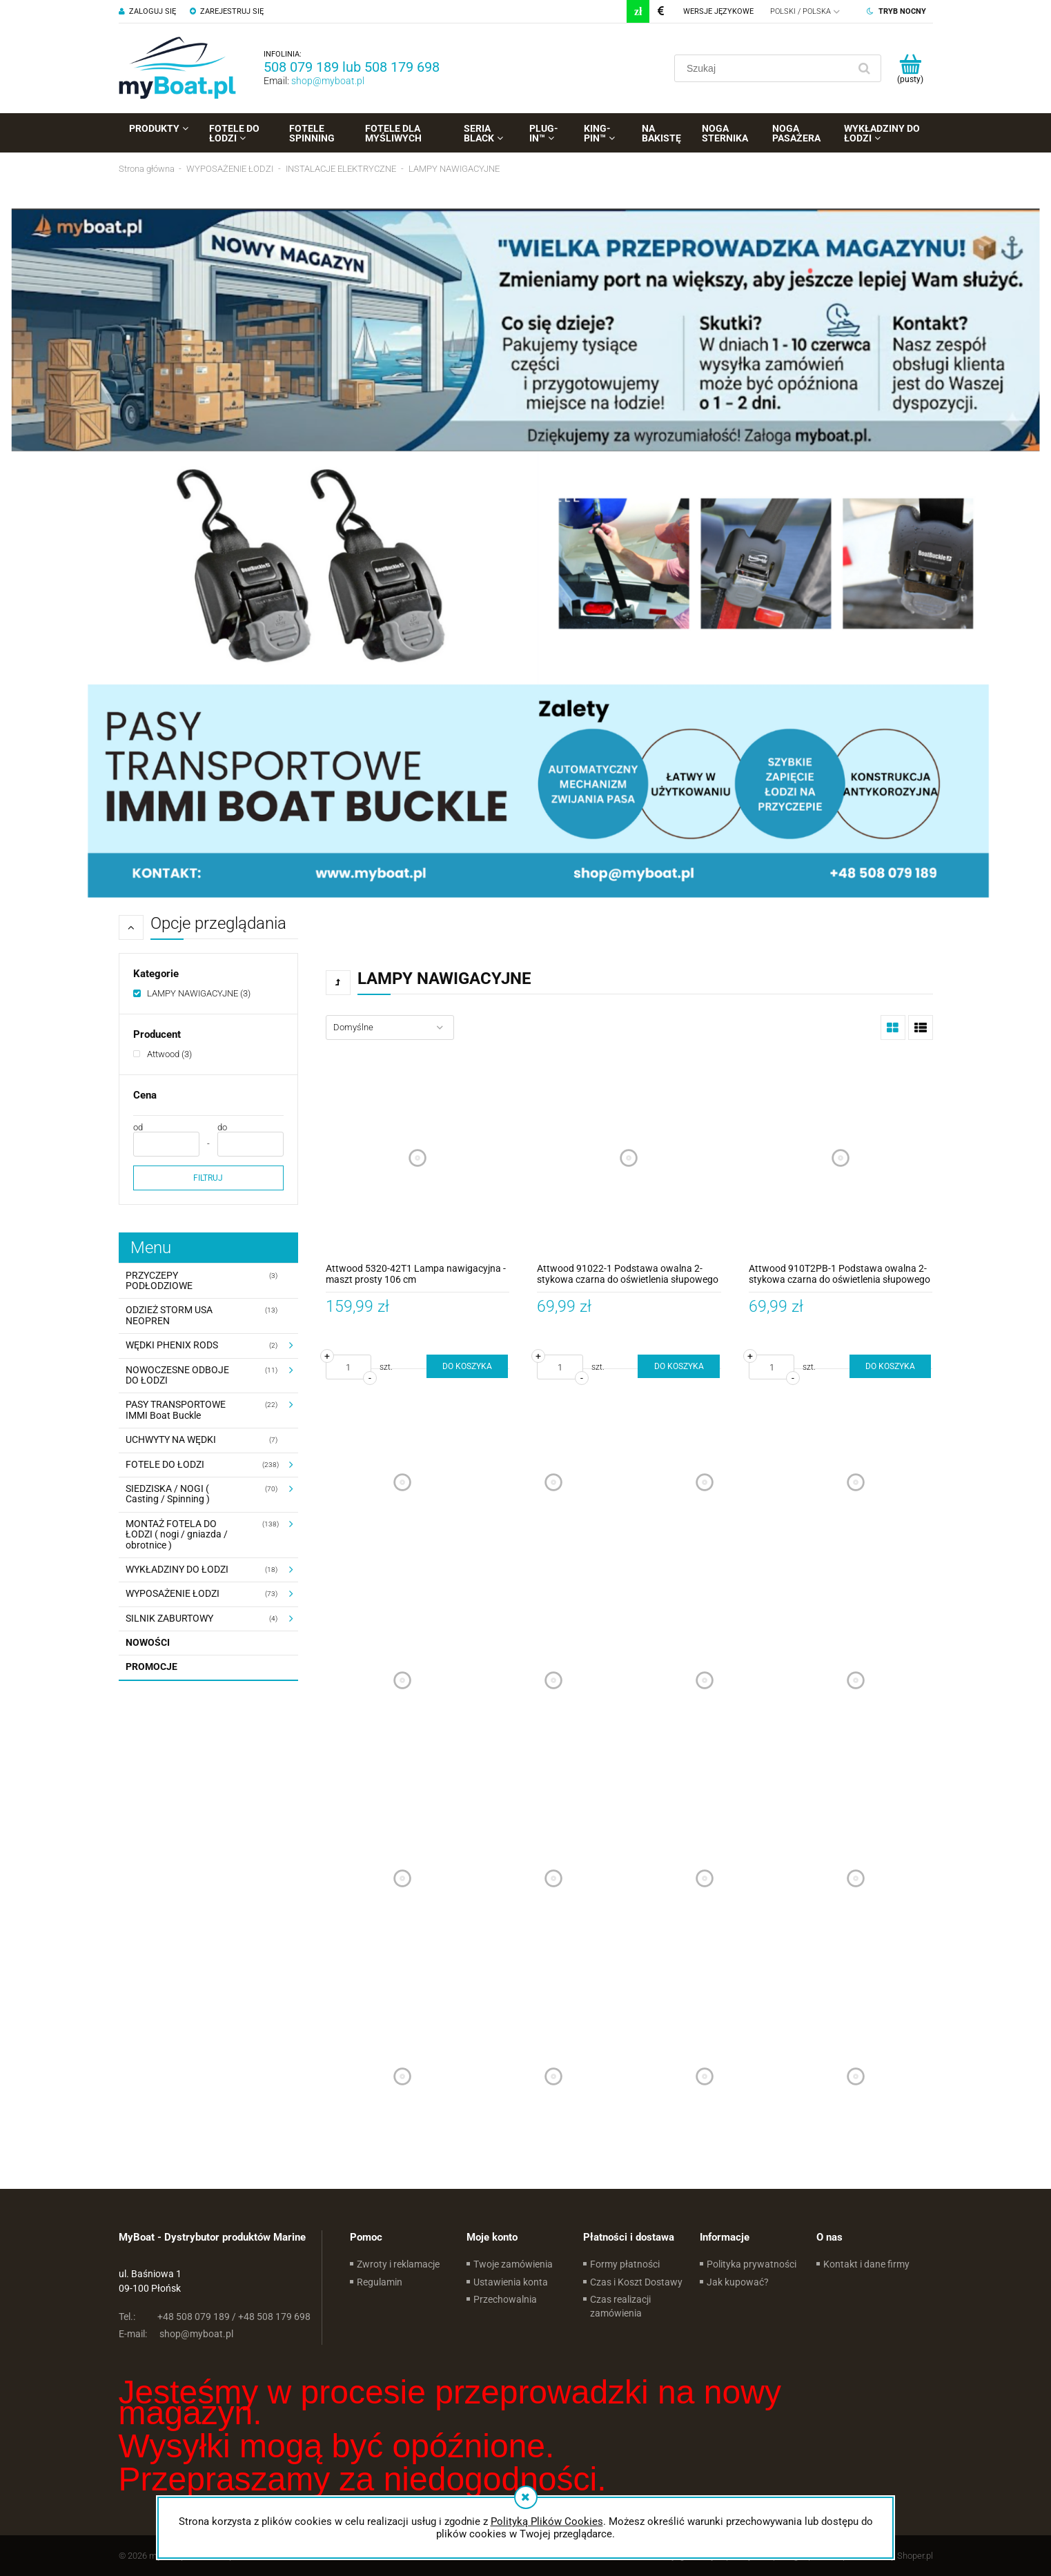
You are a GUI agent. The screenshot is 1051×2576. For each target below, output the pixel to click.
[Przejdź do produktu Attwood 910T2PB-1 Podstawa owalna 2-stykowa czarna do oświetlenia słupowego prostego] (841, 1158)
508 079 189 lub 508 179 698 (352, 67)
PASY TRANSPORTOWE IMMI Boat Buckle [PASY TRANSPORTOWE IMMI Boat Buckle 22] (176, 1409)
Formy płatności (625, 2264)
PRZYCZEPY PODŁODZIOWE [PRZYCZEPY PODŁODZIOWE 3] (159, 1280)
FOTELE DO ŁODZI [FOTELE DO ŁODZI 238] (165, 1464)
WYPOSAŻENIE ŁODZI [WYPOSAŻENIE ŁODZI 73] (172, 1593)
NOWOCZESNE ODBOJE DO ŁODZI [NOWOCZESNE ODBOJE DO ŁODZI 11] (177, 1375)
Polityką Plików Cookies (547, 2521)
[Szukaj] (865, 68)
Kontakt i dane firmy (866, 2264)
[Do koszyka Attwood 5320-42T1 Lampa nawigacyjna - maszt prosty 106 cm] (467, 1366)
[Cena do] (250, 1144)
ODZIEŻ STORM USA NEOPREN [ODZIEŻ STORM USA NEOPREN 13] (169, 1315)
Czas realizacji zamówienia (620, 2306)
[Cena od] (166, 1144)
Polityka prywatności (751, 2264)
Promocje (151, 1666)
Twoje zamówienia (513, 2264)
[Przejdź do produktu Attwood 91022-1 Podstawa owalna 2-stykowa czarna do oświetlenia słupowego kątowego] (629, 1158)
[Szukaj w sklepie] (764, 68)
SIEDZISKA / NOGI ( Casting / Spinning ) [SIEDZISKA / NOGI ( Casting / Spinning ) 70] (168, 1493)
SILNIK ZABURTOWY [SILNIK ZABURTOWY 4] (169, 1618)
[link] (192, 993)
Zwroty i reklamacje (398, 2264)
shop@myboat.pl (327, 80)
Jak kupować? (738, 2282)
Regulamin (379, 2282)
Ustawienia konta (510, 2282)
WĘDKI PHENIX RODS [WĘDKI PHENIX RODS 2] (172, 1344)
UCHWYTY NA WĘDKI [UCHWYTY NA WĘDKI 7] (171, 1439)
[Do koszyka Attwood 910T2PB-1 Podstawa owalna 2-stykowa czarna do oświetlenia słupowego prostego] (890, 1366)
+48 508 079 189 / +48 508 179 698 (215, 2316)
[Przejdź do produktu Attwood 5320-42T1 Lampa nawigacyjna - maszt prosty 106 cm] (418, 1158)
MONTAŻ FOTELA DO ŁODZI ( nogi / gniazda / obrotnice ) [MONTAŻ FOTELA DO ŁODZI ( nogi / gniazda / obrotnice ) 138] (177, 1534)
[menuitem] (159, 128)
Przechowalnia (505, 2299)
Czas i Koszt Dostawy (636, 2282)
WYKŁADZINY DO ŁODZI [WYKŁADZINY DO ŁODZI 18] (177, 1569)
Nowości (148, 1642)
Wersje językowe (718, 11)
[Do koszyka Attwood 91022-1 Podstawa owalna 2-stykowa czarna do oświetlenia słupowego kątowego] (678, 1366)
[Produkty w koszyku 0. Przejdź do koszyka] (910, 68)
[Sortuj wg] (390, 1027)
